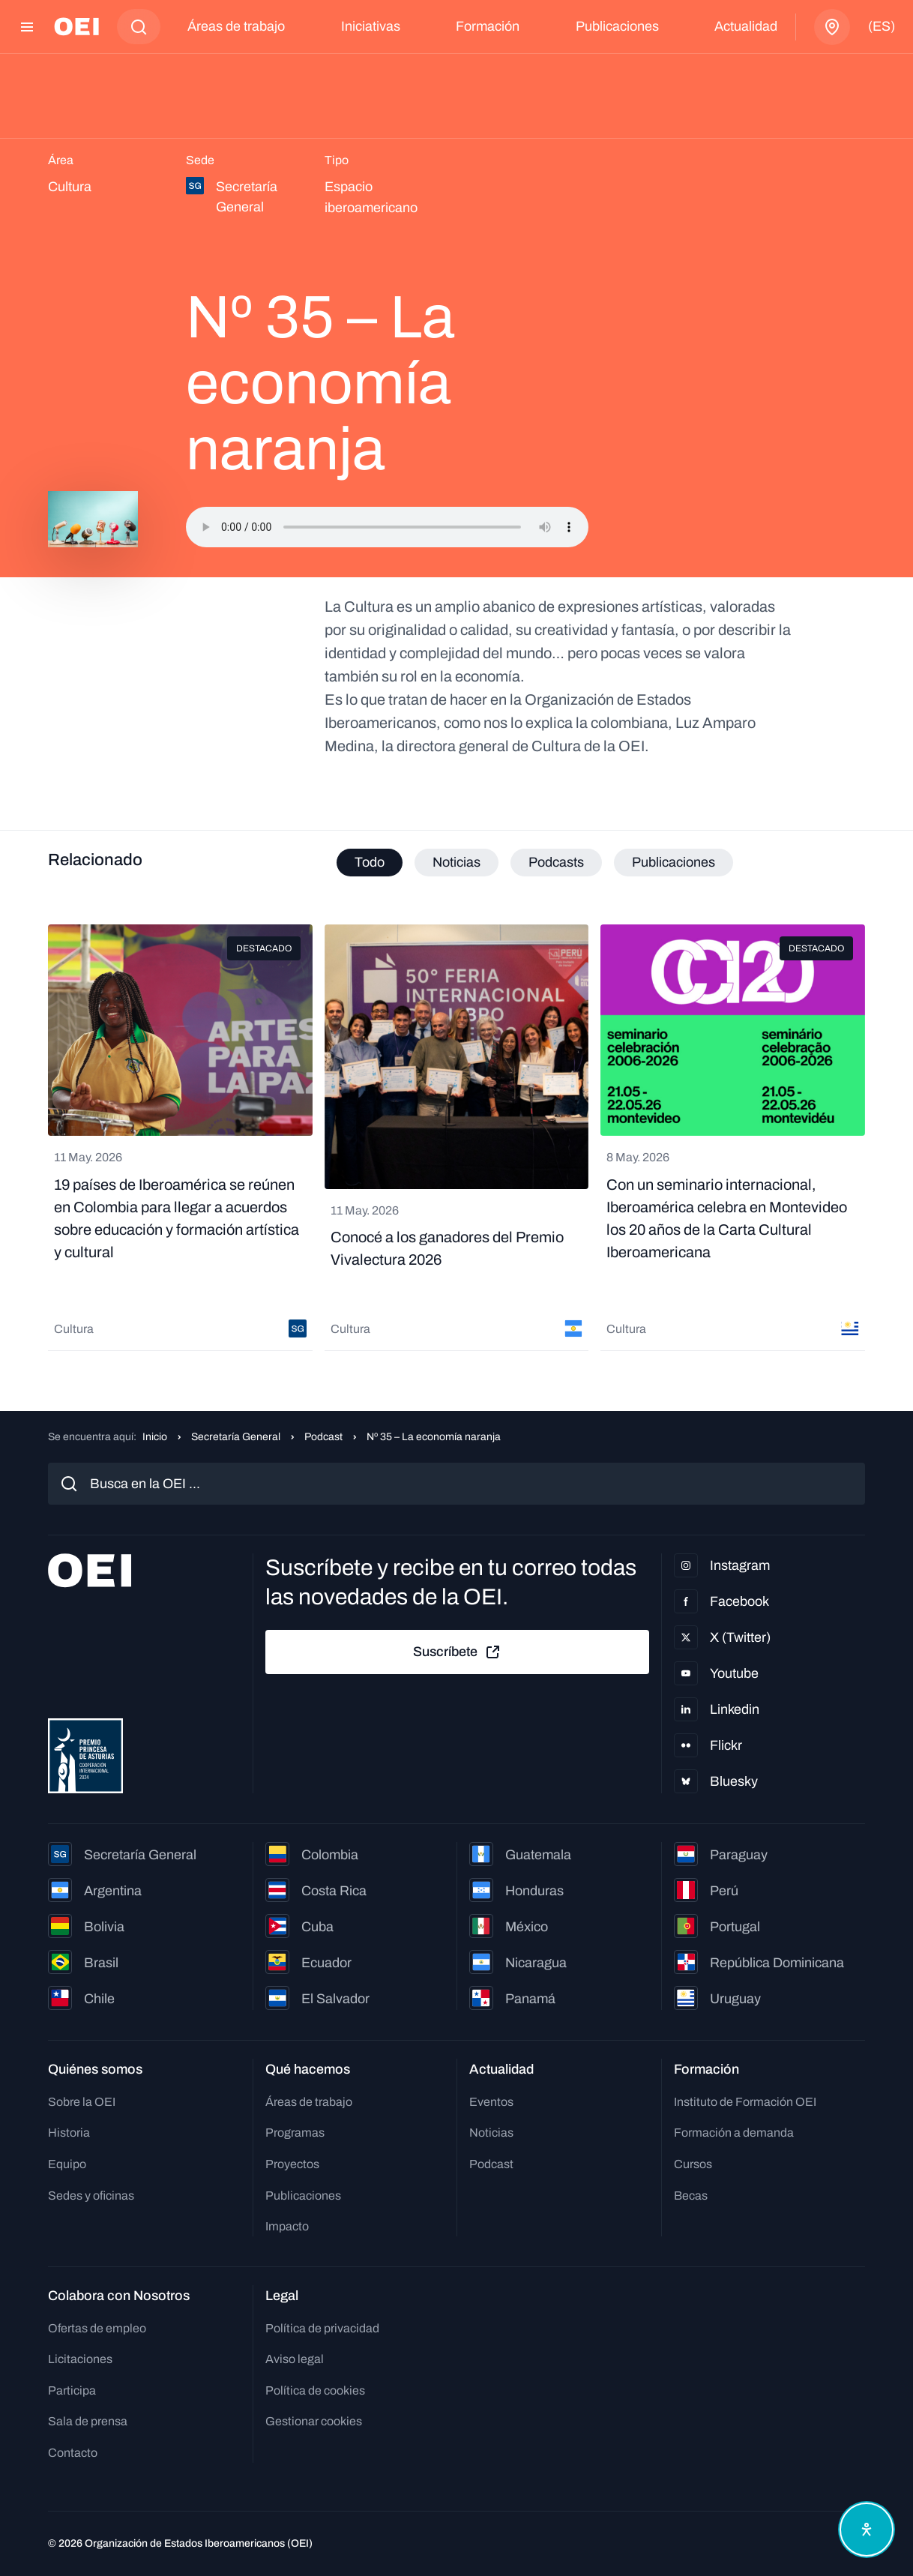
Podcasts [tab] (556, 862)
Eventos (491, 2101)
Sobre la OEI (81, 2101)
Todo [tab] (370, 862)
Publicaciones (617, 26)
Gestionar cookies (313, 2421)
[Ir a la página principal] (76, 26)
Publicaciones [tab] (673, 862)
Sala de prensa (87, 2421)
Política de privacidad (322, 2328)
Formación (487, 26)
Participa (72, 2390)
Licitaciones (80, 2359)
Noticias (491, 2132)
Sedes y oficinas (91, 2195)
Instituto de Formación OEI (745, 2101)
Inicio (154, 1436)
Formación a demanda (734, 2132)
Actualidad (745, 26)
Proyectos (292, 2164)
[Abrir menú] (27, 27)
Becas (691, 2195)
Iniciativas (370, 26)
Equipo (67, 2164)
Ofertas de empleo (97, 2328)
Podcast (323, 1436)
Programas (295, 2132)
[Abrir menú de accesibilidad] (866, 2529)
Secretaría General (235, 1436)
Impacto (287, 2226)
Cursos (693, 2164)
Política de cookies (315, 2390)
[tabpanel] (456, 1137)
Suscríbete (457, 1652)
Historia (69, 2132)
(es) (881, 26)
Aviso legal (294, 2359)
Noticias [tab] (456, 862)
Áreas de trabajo (236, 26)
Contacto (72, 2452)
